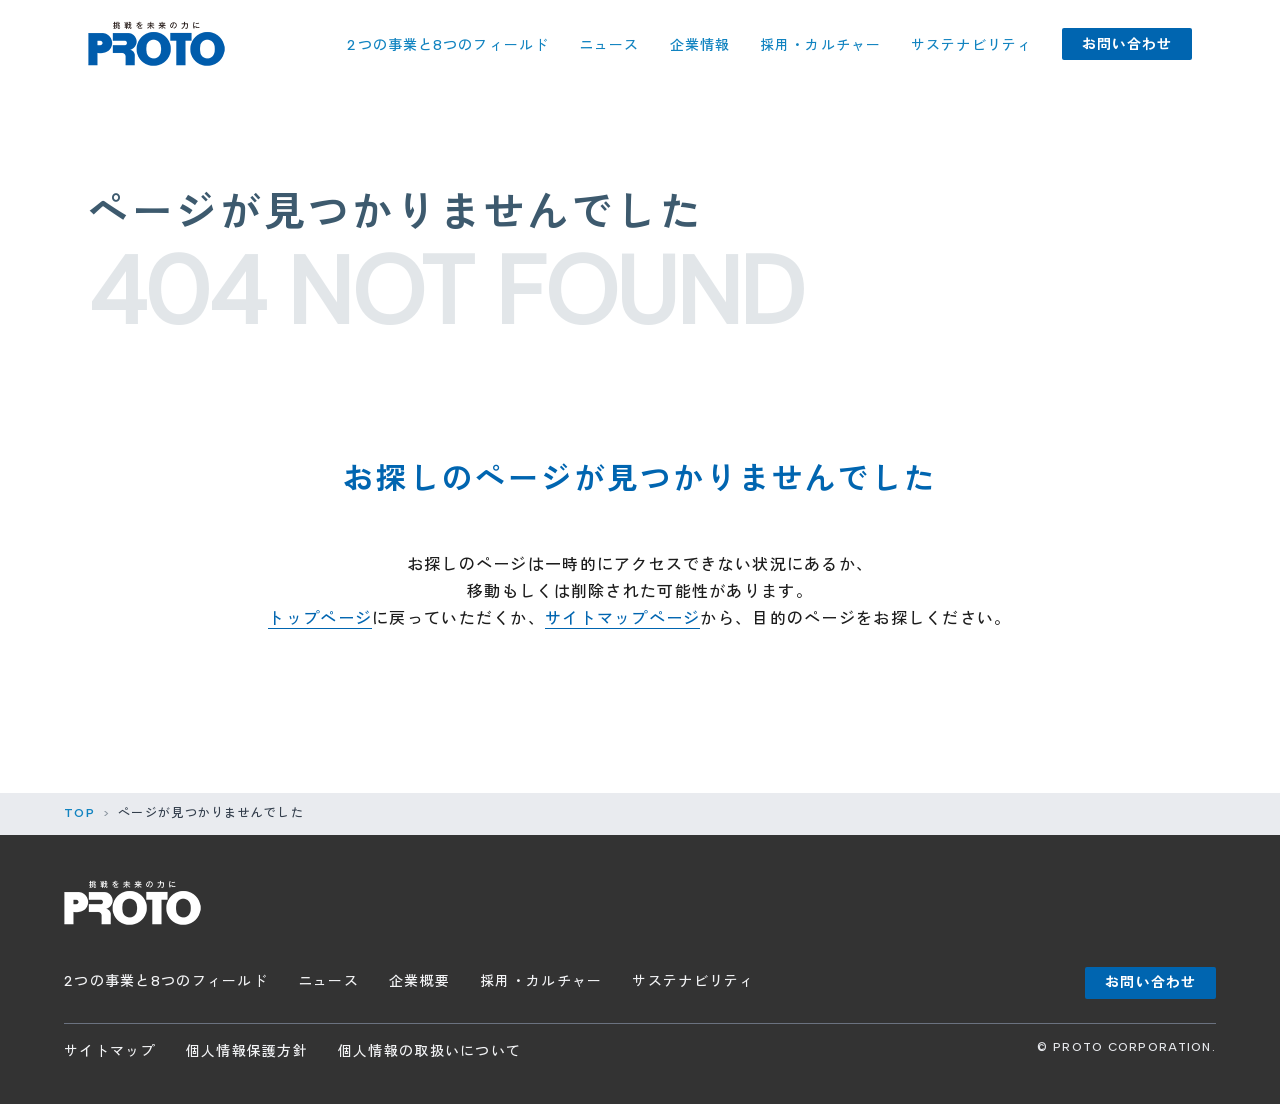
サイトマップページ (623, 618)
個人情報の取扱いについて (429, 1051)
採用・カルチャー (820, 45)
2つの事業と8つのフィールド (448, 45)
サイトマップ (110, 1051)
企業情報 (700, 45)
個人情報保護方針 (247, 1051)
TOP (79, 813)
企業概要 (419, 981)
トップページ (320, 618)
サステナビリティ (971, 45)
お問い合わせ (1127, 44)
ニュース (609, 45)
